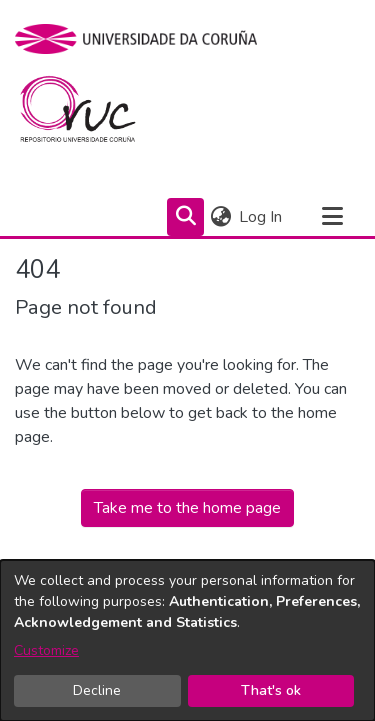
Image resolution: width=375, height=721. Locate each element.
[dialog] (187, 640)
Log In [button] (261, 217)
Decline (97, 690)
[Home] (89, 114)
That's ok (271, 690)
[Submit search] (185, 217)
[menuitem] (220, 217)
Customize (46, 650)
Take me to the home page (187, 508)
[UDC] (142, 39)
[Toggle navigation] (332, 217)
